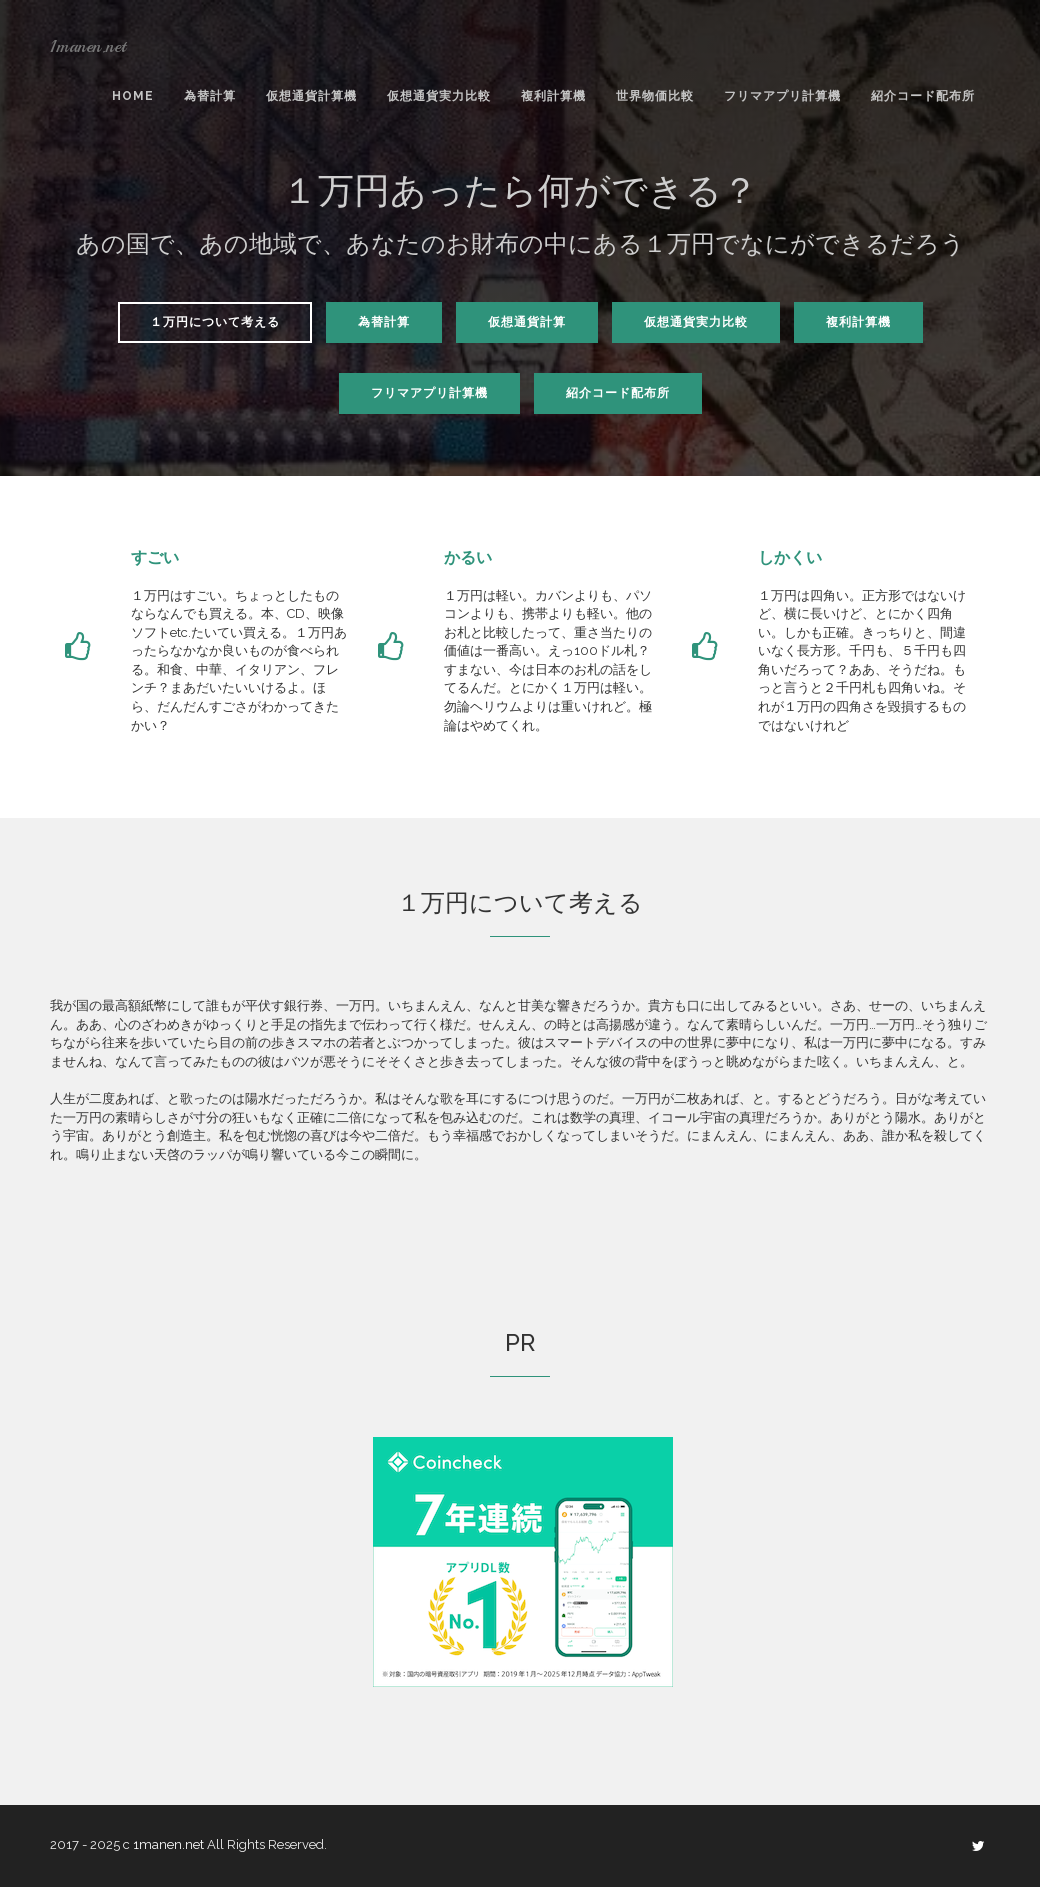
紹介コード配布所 (923, 96)
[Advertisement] (218, 1577)
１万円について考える (215, 322)
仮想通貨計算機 (311, 96)
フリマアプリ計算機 (782, 96)
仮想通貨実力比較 (439, 96)
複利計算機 (553, 96)
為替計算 (210, 96)
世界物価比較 (655, 96)
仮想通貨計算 (527, 322)
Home (133, 96)
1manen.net (88, 46)
